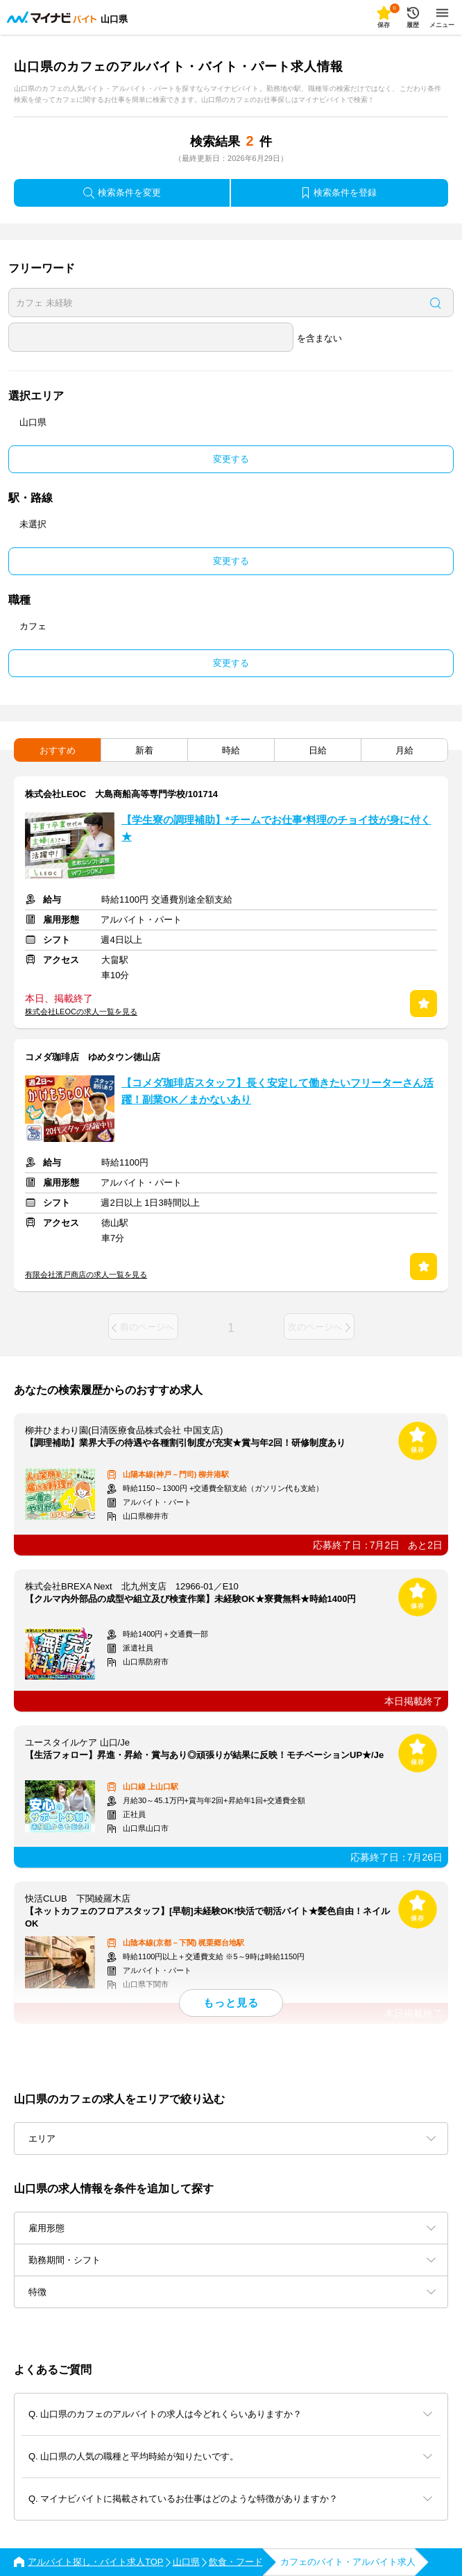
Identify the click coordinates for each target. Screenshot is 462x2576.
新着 (144, 750)
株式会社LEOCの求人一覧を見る (81, 1011)
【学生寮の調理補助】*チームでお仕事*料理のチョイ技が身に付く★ (276, 828)
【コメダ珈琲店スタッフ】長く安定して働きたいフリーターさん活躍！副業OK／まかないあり (277, 1091)
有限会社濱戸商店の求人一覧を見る (86, 1274)
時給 (231, 750)
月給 (404, 750)
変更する (231, 459)
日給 (318, 750)
